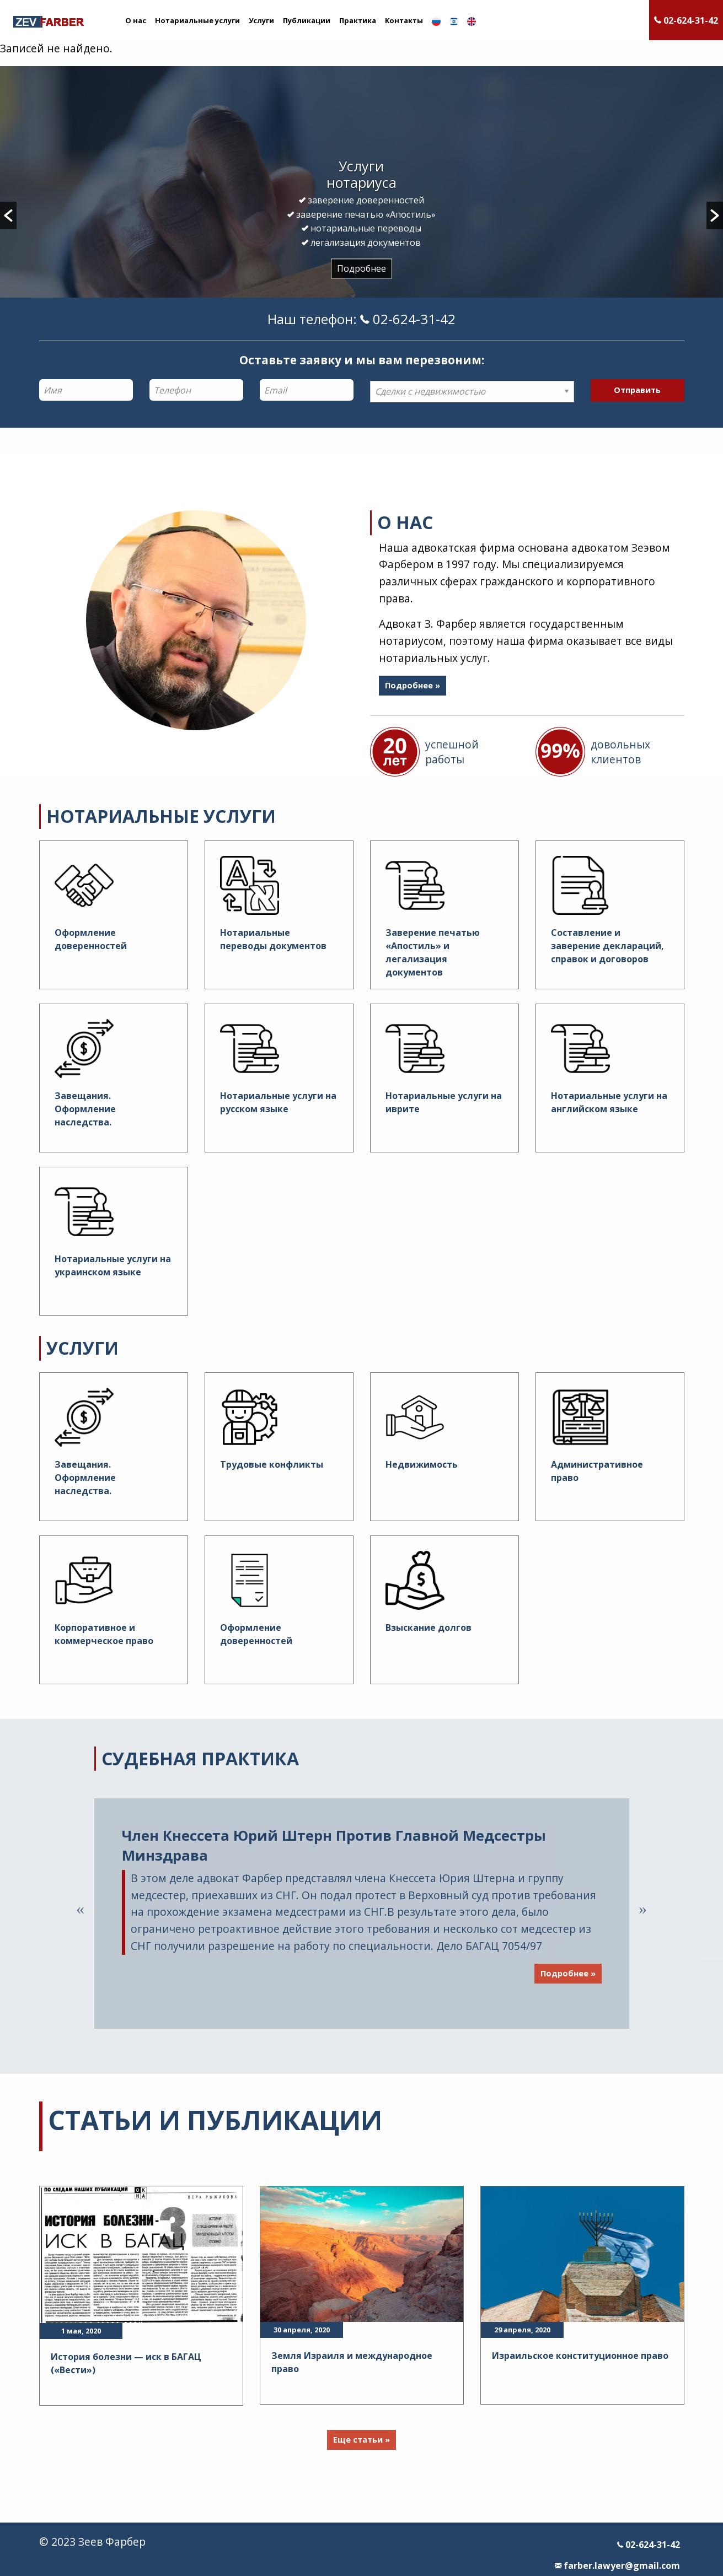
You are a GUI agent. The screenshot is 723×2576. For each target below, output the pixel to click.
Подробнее (361, 268)
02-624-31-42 (648, 2545)
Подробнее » (412, 685)
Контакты (404, 20)
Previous (80, 1908)
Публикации (306, 20)
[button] (8, 215)
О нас (135, 20)
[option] (361, 217)
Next (643, 1908)
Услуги (261, 20)
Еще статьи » (361, 2439)
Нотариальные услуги (197, 20)
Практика (357, 20)
